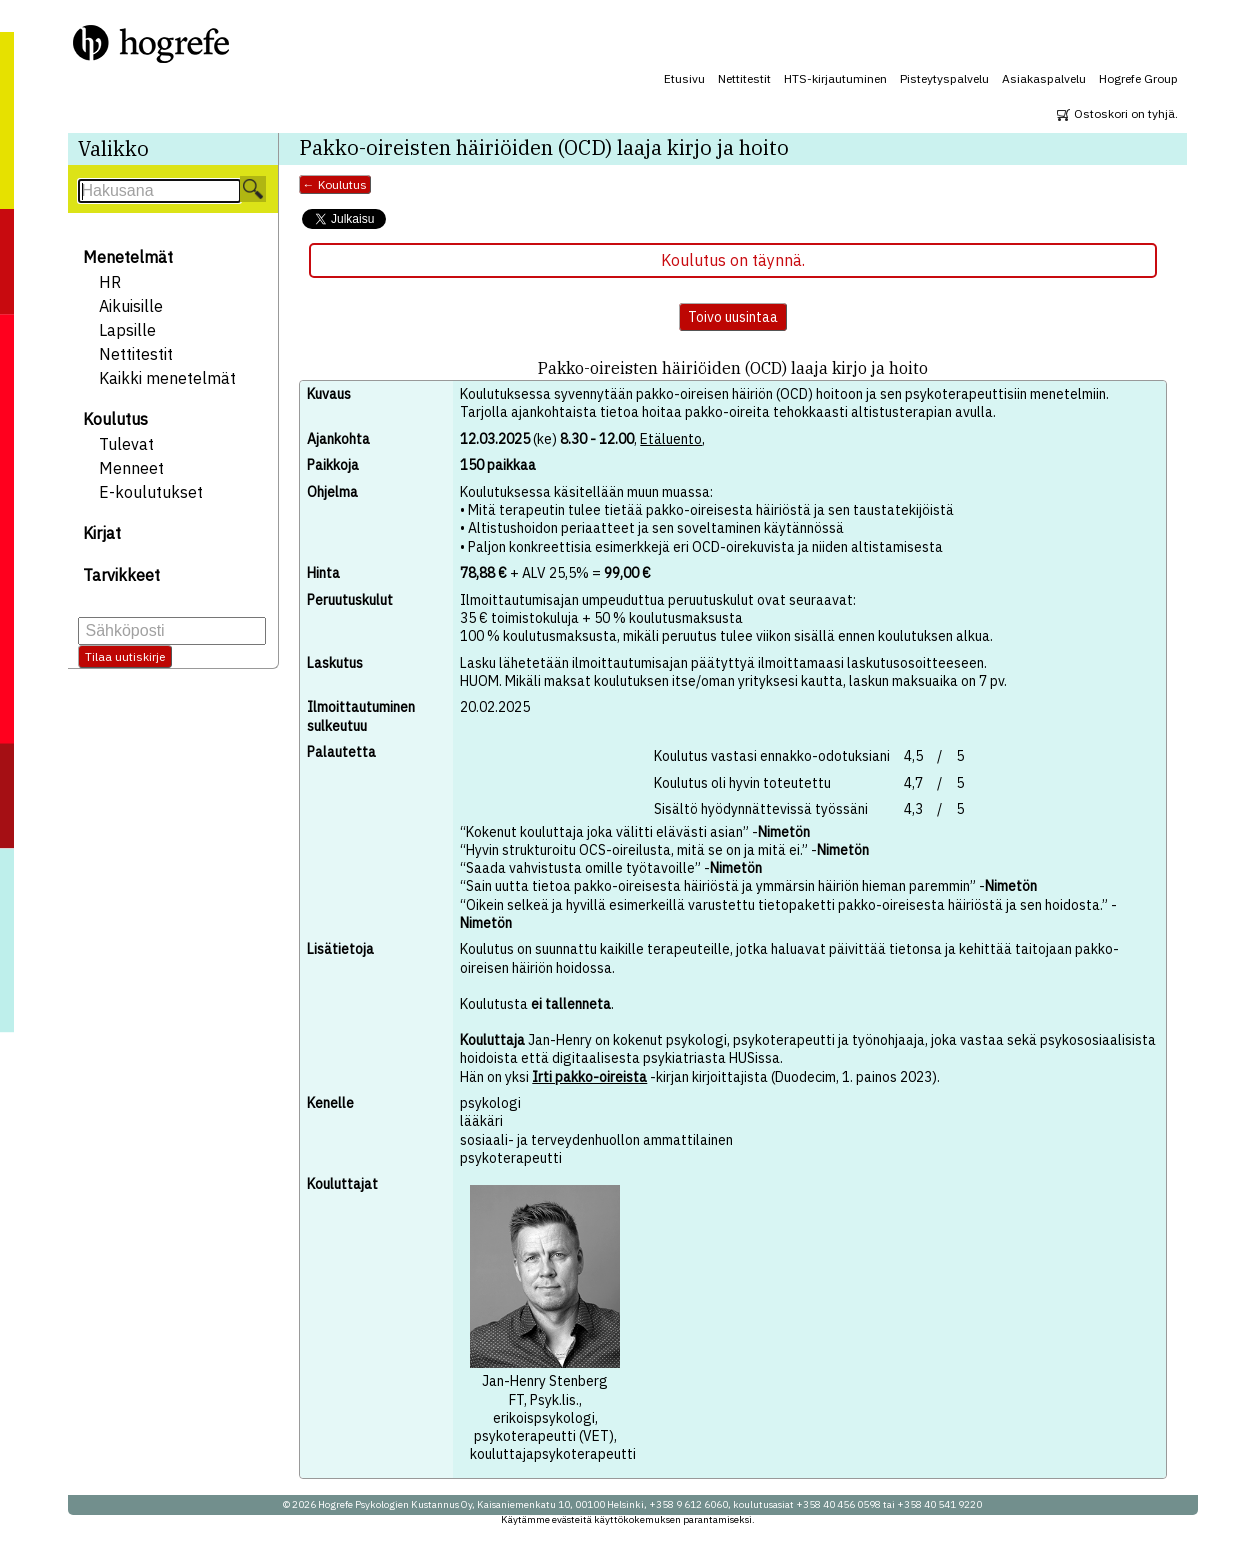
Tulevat (126, 444)
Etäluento (671, 439)
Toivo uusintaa (733, 317)
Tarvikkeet (121, 575)
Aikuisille (131, 306)
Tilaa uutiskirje (125, 656)
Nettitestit (744, 78)
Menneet (131, 468)
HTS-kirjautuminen (835, 78)
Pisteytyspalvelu (944, 78)
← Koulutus (335, 184)
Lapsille (127, 330)
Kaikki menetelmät (167, 378)
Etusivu (684, 78)
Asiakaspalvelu (1044, 78)
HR (110, 282)
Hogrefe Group (1138, 78)
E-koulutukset (151, 492)
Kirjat (102, 533)
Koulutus (115, 419)
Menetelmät (128, 257)
